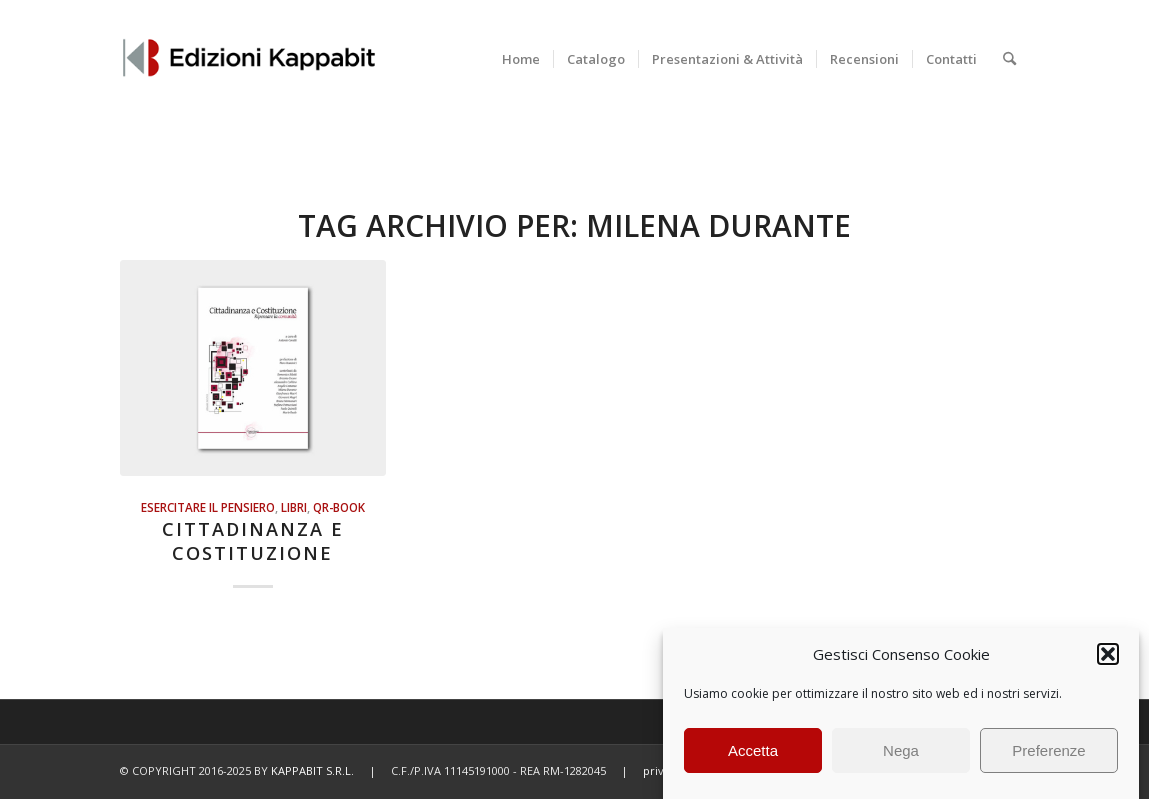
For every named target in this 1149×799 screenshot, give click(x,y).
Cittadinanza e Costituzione (253, 541)
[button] (1108, 654)
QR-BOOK (339, 507)
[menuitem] (521, 59)
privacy (662, 770)
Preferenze (1048, 750)
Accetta (753, 750)
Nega (901, 750)
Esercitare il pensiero (208, 507)
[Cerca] (1009, 59)
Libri (294, 507)
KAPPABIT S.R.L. (312, 770)
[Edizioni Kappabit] (248, 59)
